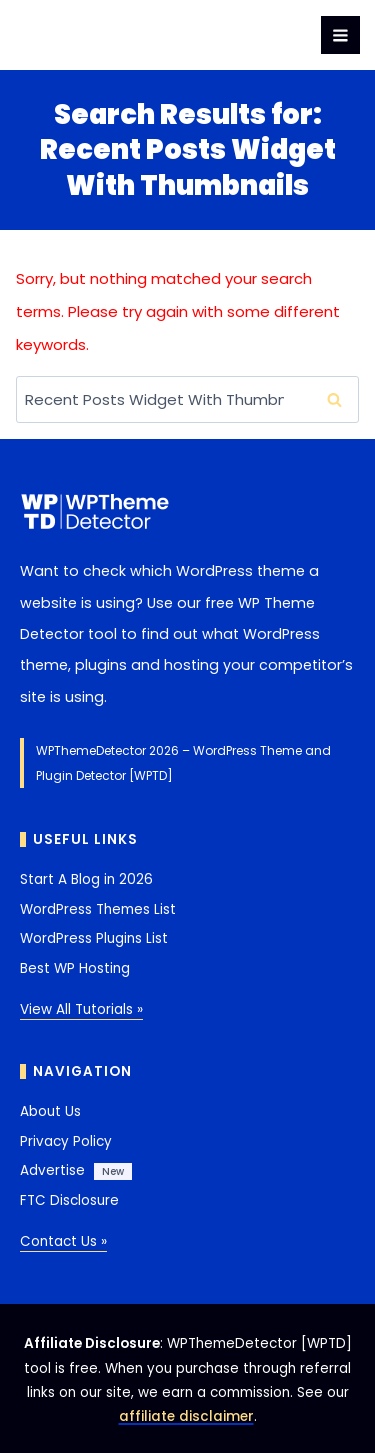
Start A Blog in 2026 (86, 879)
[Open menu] (340, 35)
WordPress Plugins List (94, 938)
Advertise (52, 1170)
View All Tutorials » (81, 1009)
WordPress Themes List (98, 909)
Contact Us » (63, 1241)
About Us (50, 1111)
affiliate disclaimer (186, 1416)
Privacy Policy (66, 1141)
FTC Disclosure (69, 1200)
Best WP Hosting (75, 968)
